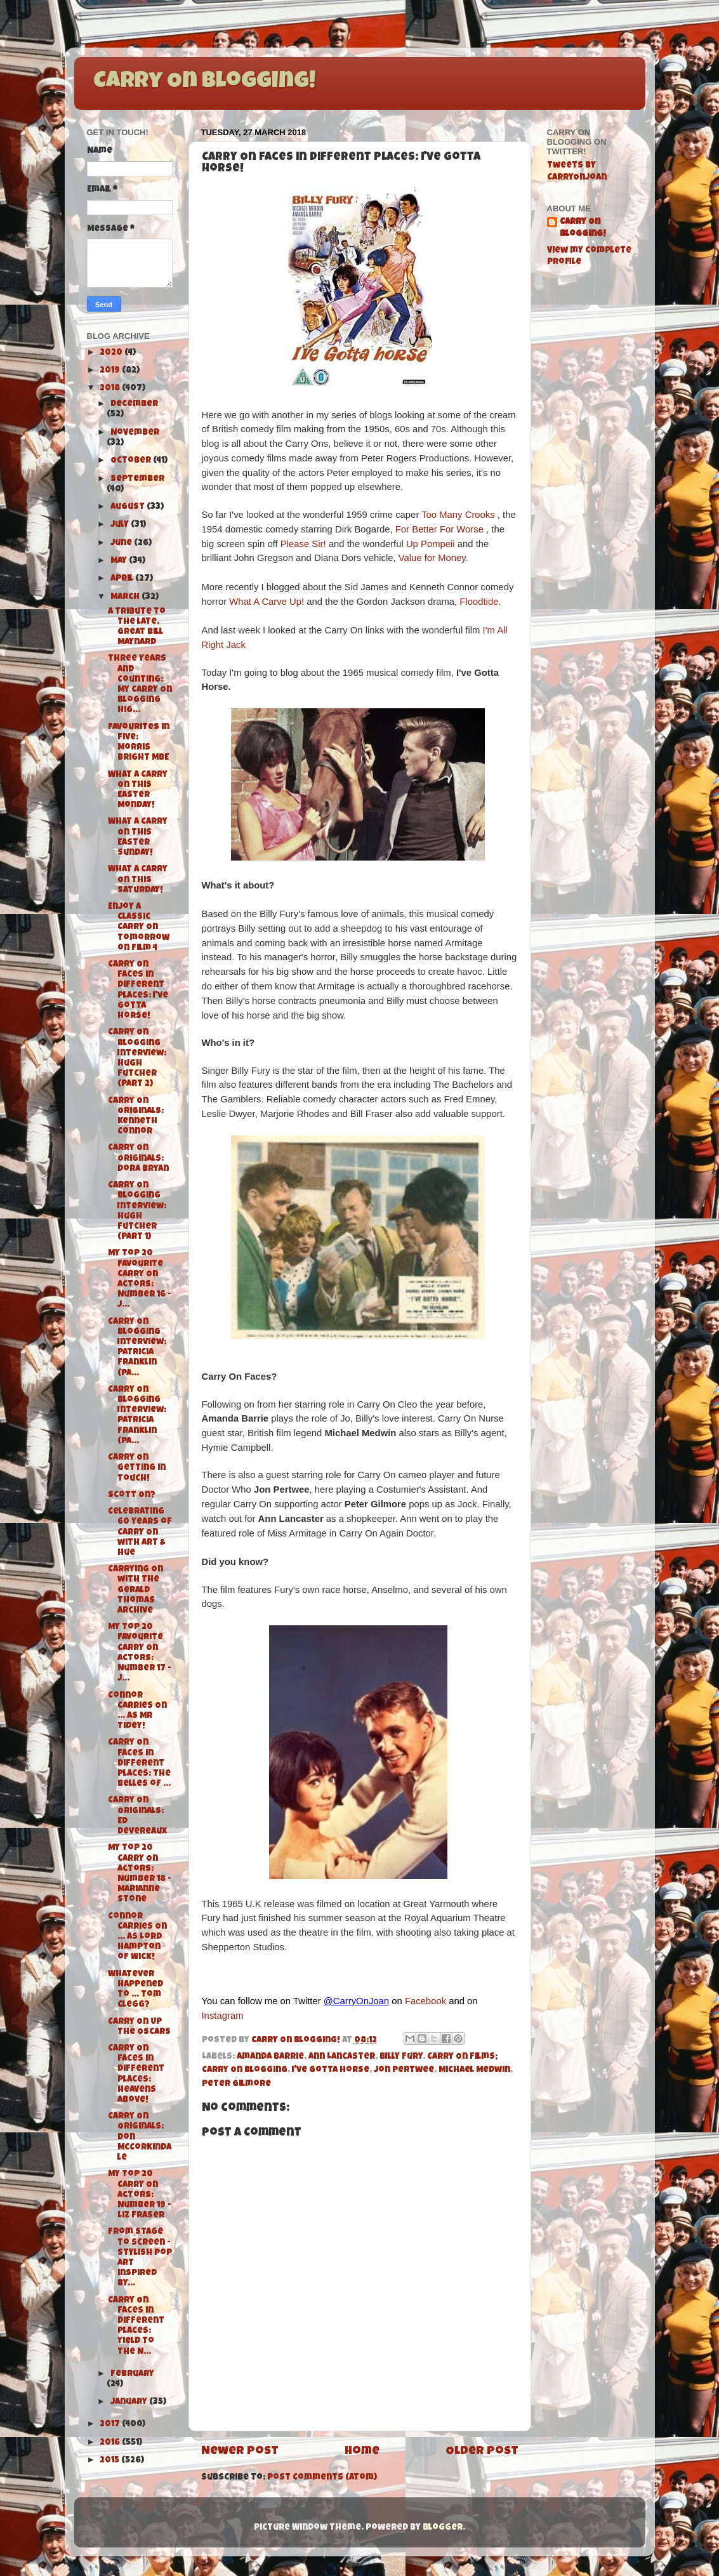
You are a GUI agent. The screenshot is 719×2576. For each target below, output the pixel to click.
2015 (110, 2461)
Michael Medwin (474, 2070)
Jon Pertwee (404, 2070)
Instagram (223, 2016)
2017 (111, 2425)
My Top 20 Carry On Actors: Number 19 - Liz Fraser (139, 2195)
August (128, 507)
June (122, 543)
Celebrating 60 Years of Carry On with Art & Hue (140, 1532)
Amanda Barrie (270, 2057)
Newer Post (240, 2452)
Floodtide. (481, 602)
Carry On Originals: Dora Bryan (138, 1158)
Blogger (443, 2528)
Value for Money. (433, 558)
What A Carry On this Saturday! (138, 880)
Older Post (481, 2452)
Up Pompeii (430, 544)
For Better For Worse (439, 529)
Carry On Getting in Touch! (137, 1468)
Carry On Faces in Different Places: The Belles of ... (139, 1763)
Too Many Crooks (458, 515)
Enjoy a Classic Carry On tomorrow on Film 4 (138, 928)
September (137, 479)
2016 (111, 2443)
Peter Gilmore (236, 2084)
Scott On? (131, 1495)
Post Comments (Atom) (322, 2478)
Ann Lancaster (341, 2057)
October (131, 461)
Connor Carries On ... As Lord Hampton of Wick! (137, 1937)
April (122, 579)
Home (362, 2452)
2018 (111, 389)
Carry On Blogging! (204, 82)
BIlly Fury (401, 2057)
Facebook (425, 2001)
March (126, 597)
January (129, 2402)
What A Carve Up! (268, 602)
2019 (111, 371)
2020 (112, 353)
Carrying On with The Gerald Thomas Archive (135, 1590)
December (134, 404)
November (134, 433)
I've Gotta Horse (330, 2070)
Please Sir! (304, 544)
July (120, 525)
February (132, 2374)
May (119, 561)
